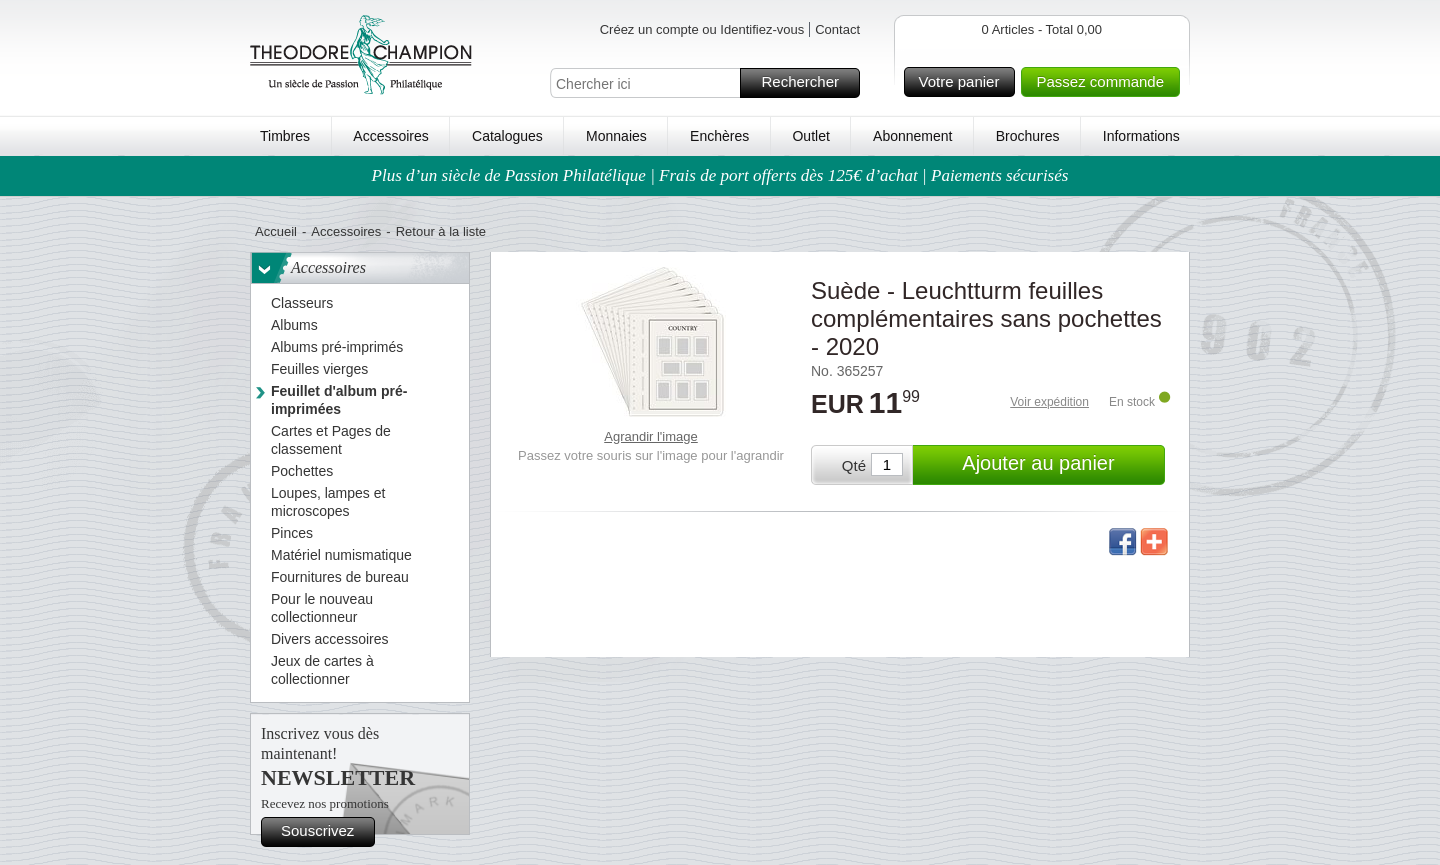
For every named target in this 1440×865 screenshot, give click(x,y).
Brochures (1028, 136)
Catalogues (507, 136)
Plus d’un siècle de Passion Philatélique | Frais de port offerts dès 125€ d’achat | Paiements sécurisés (720, 175)
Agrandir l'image (651, 436)
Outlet (810, 136)
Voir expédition (1049, 402)
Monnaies (616, 136)
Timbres (285, 136)
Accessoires (390, 136)
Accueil (276, 231)
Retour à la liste (441, 231)
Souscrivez (325, 832)
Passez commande (1105, 82)
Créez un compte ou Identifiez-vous (702, 29)
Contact (837, 29)
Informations (1141, 136)
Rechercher (807, 83)
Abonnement (912, 136)
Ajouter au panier (1060, 465)
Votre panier (964, 82)
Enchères (719, 136)
